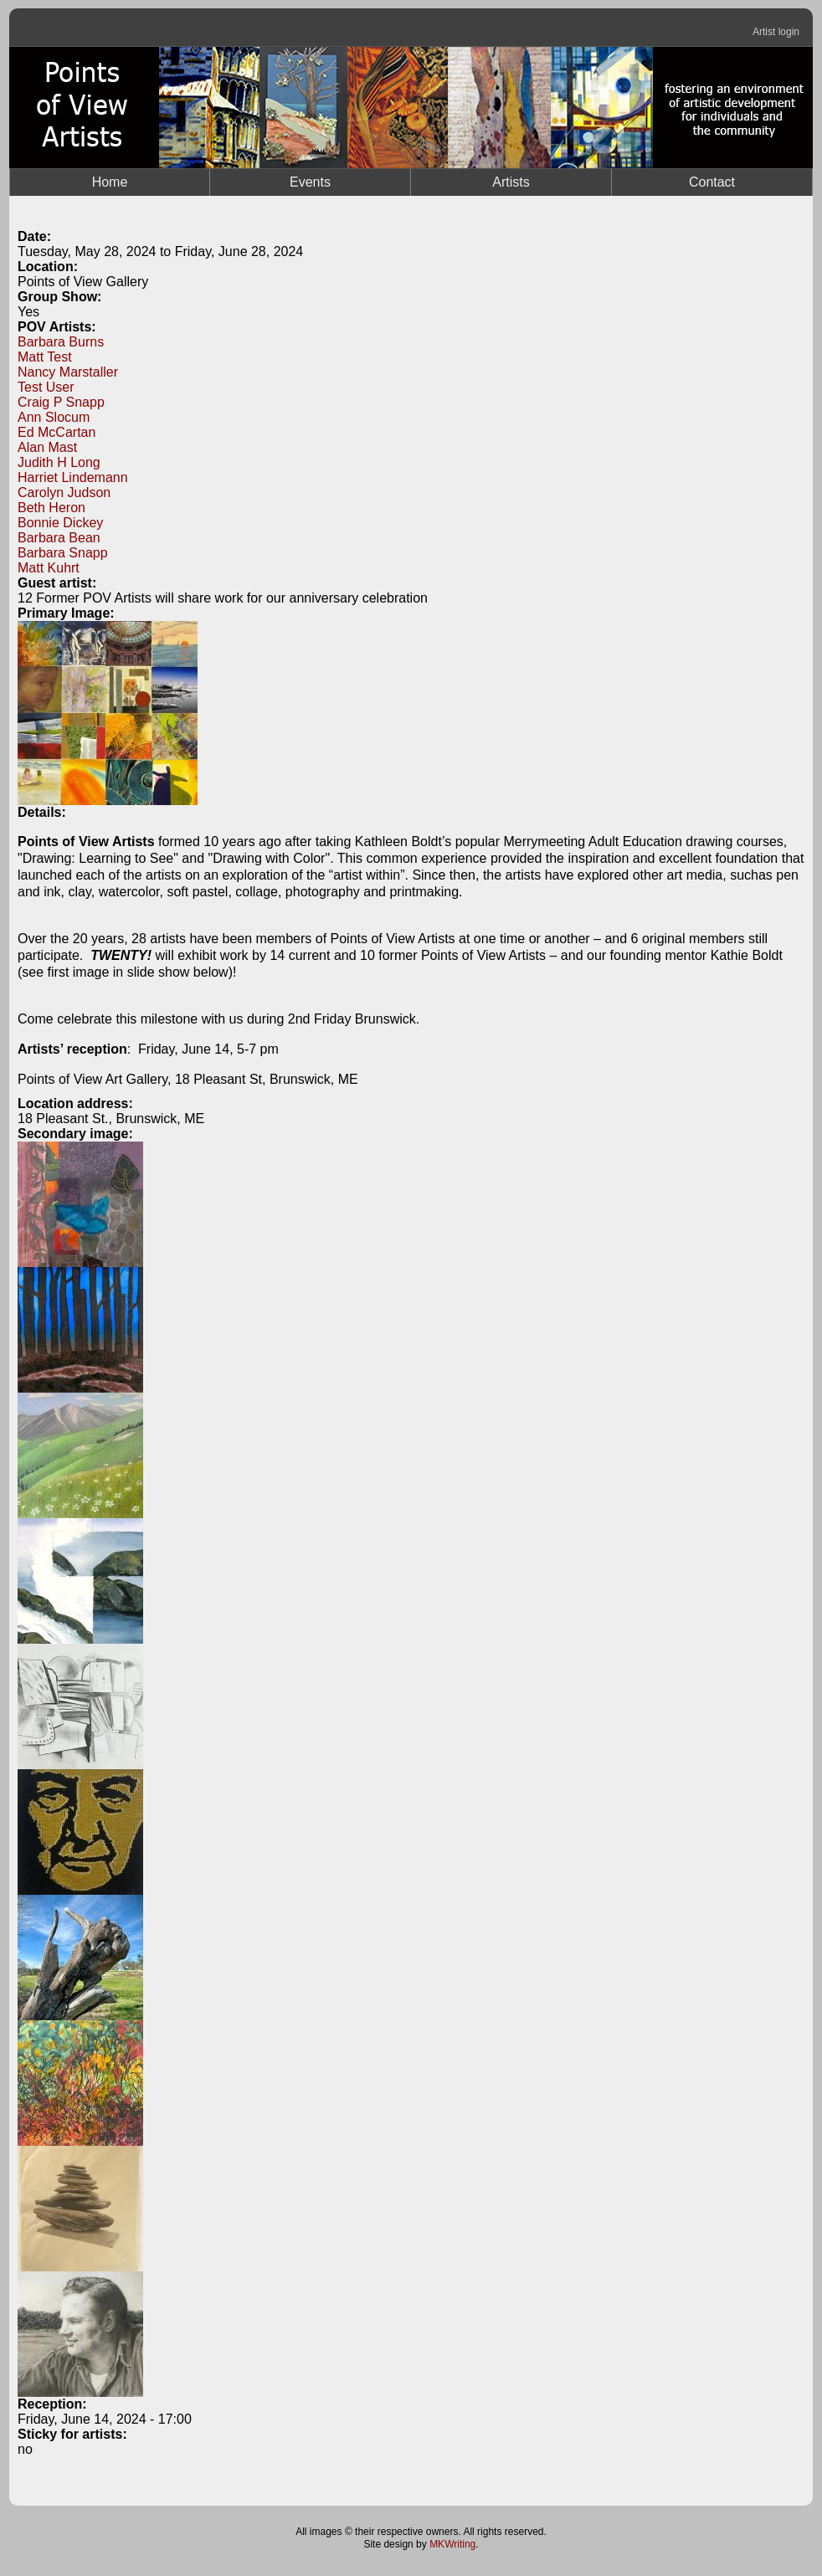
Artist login (776, 32)
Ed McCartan (56, 432)
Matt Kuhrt (49, 568)
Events (310, 182)
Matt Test (45, 357)
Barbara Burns (61, 342)
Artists (510, 182)
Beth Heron (51, 507)
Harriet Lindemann (73, 477)
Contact (712, 182)
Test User (46, 387)
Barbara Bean (59, 538)
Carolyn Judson (64, 492)
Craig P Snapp (61, 402)
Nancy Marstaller (68, 372)
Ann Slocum (54, 417)
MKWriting (452, 2544)
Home (110, 182)
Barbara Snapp (63, 553)
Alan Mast (47, 447)
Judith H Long (59, 462)
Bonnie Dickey (60, 523)
